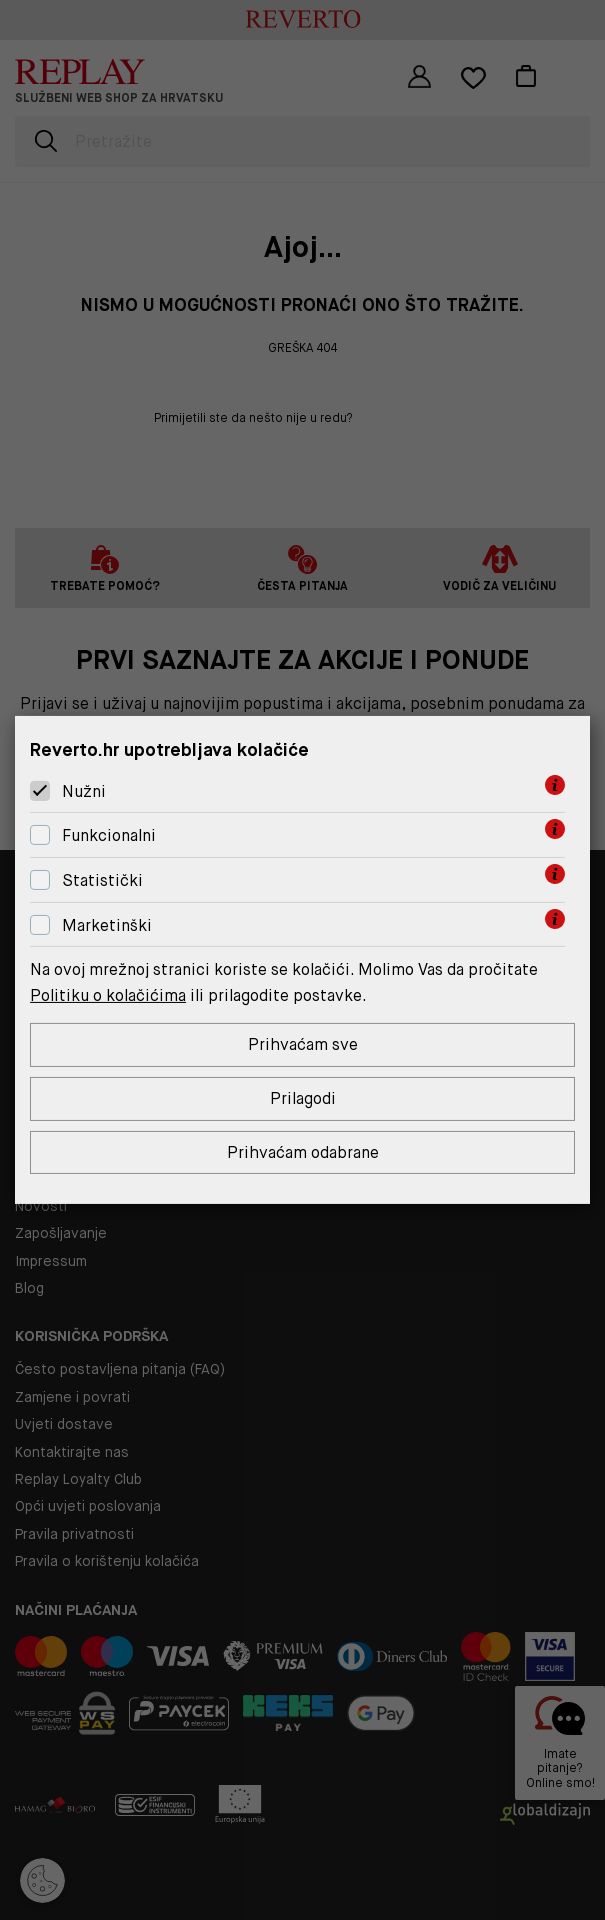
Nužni (84, 791)
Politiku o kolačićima (108, 995)
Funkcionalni (109, 835)
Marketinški (107, 925)
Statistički (102, 880)
